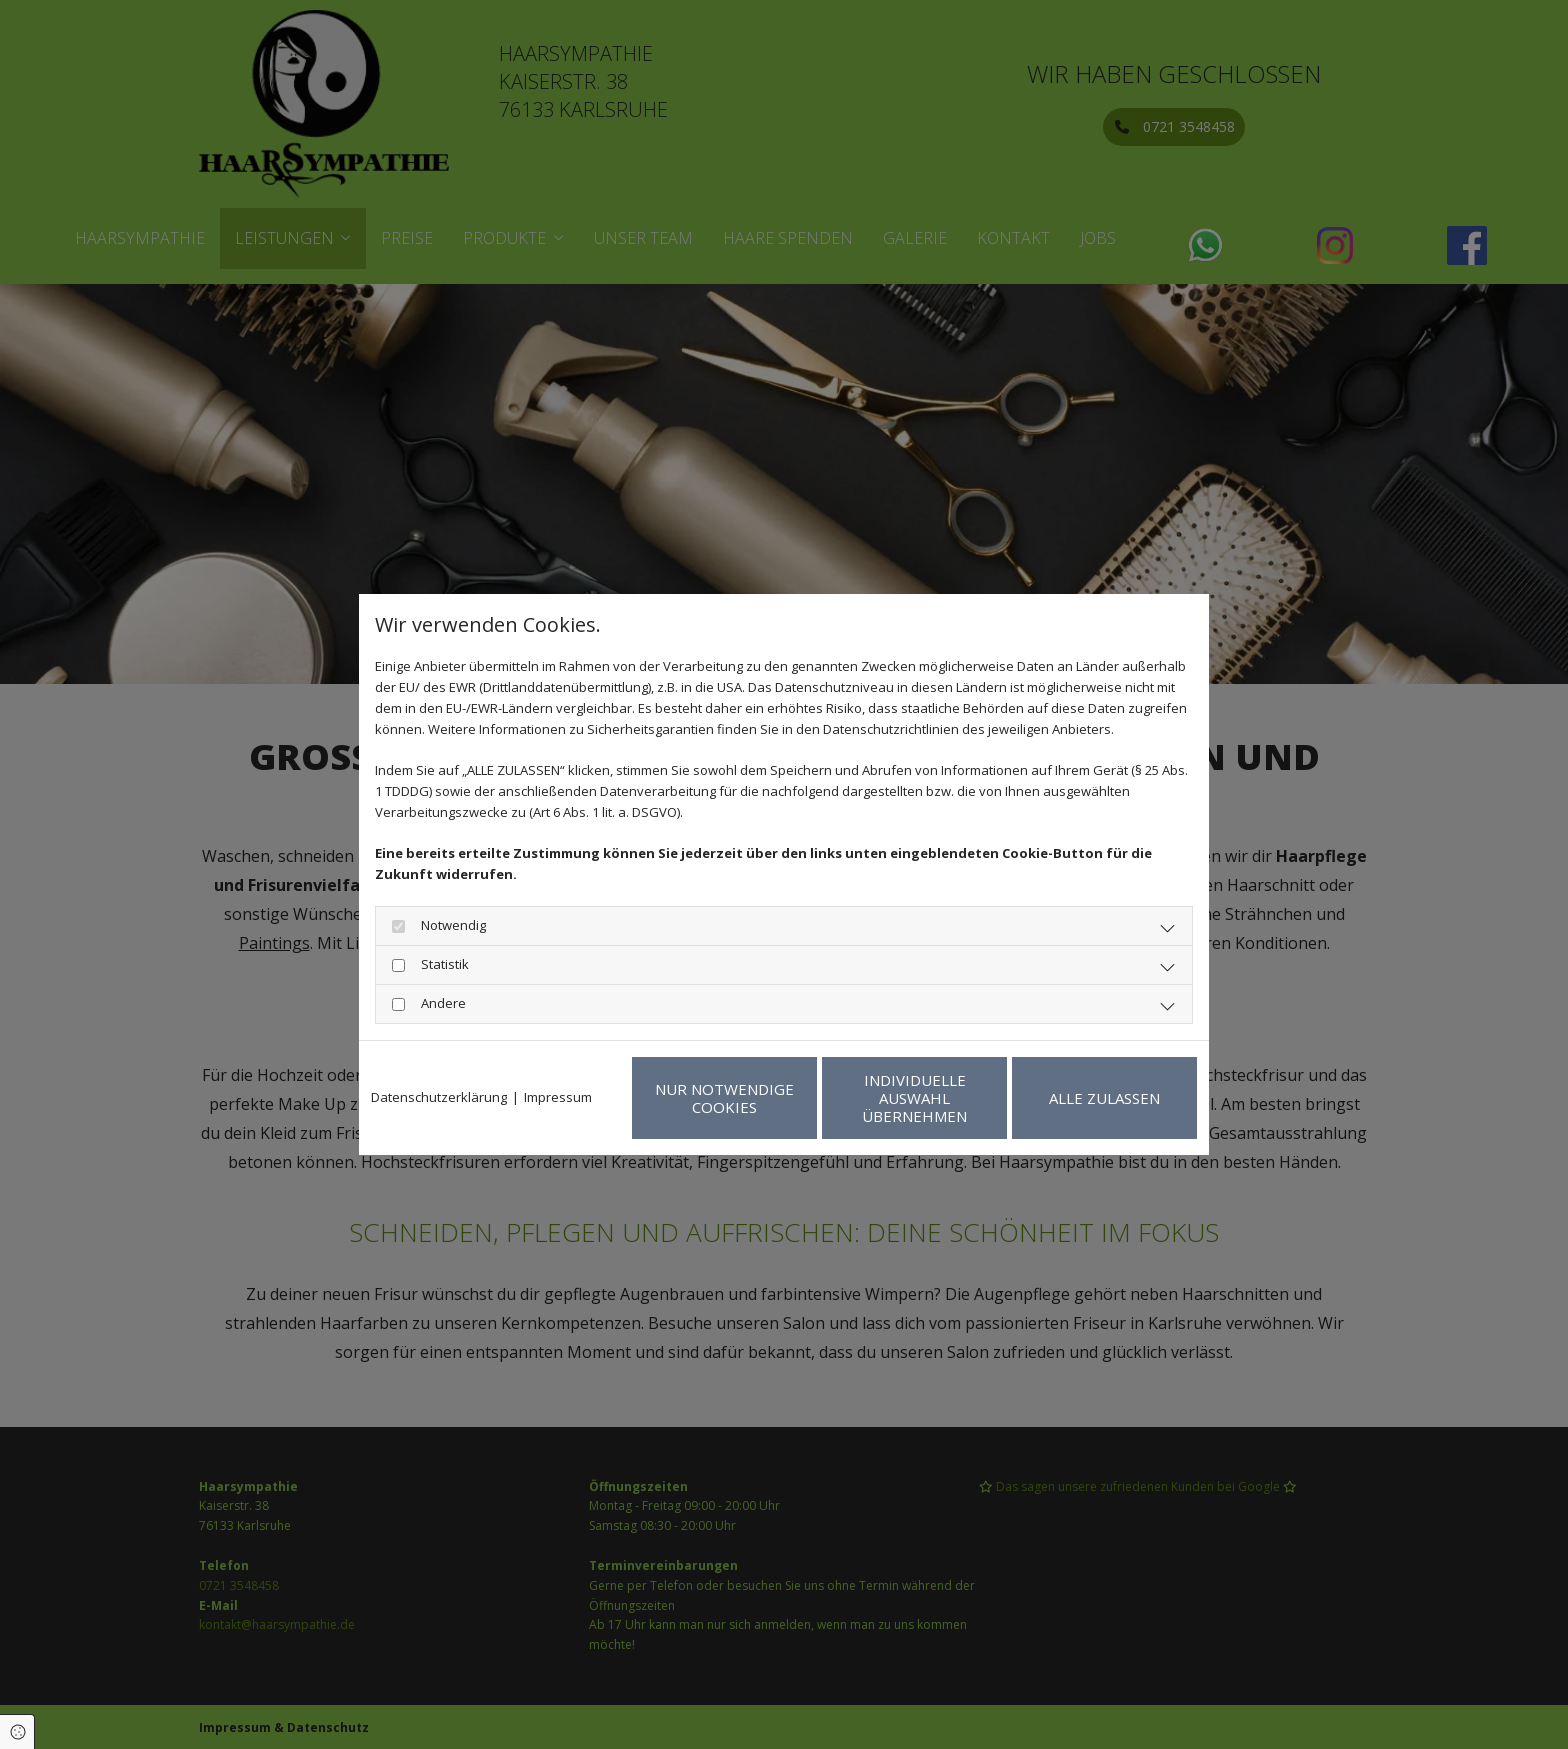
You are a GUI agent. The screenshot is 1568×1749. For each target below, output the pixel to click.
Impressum (558, 1097)
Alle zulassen (1104, 1098)
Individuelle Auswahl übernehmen (914, 1098)
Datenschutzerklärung (439, 1097)
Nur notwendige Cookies (724, 1098)
